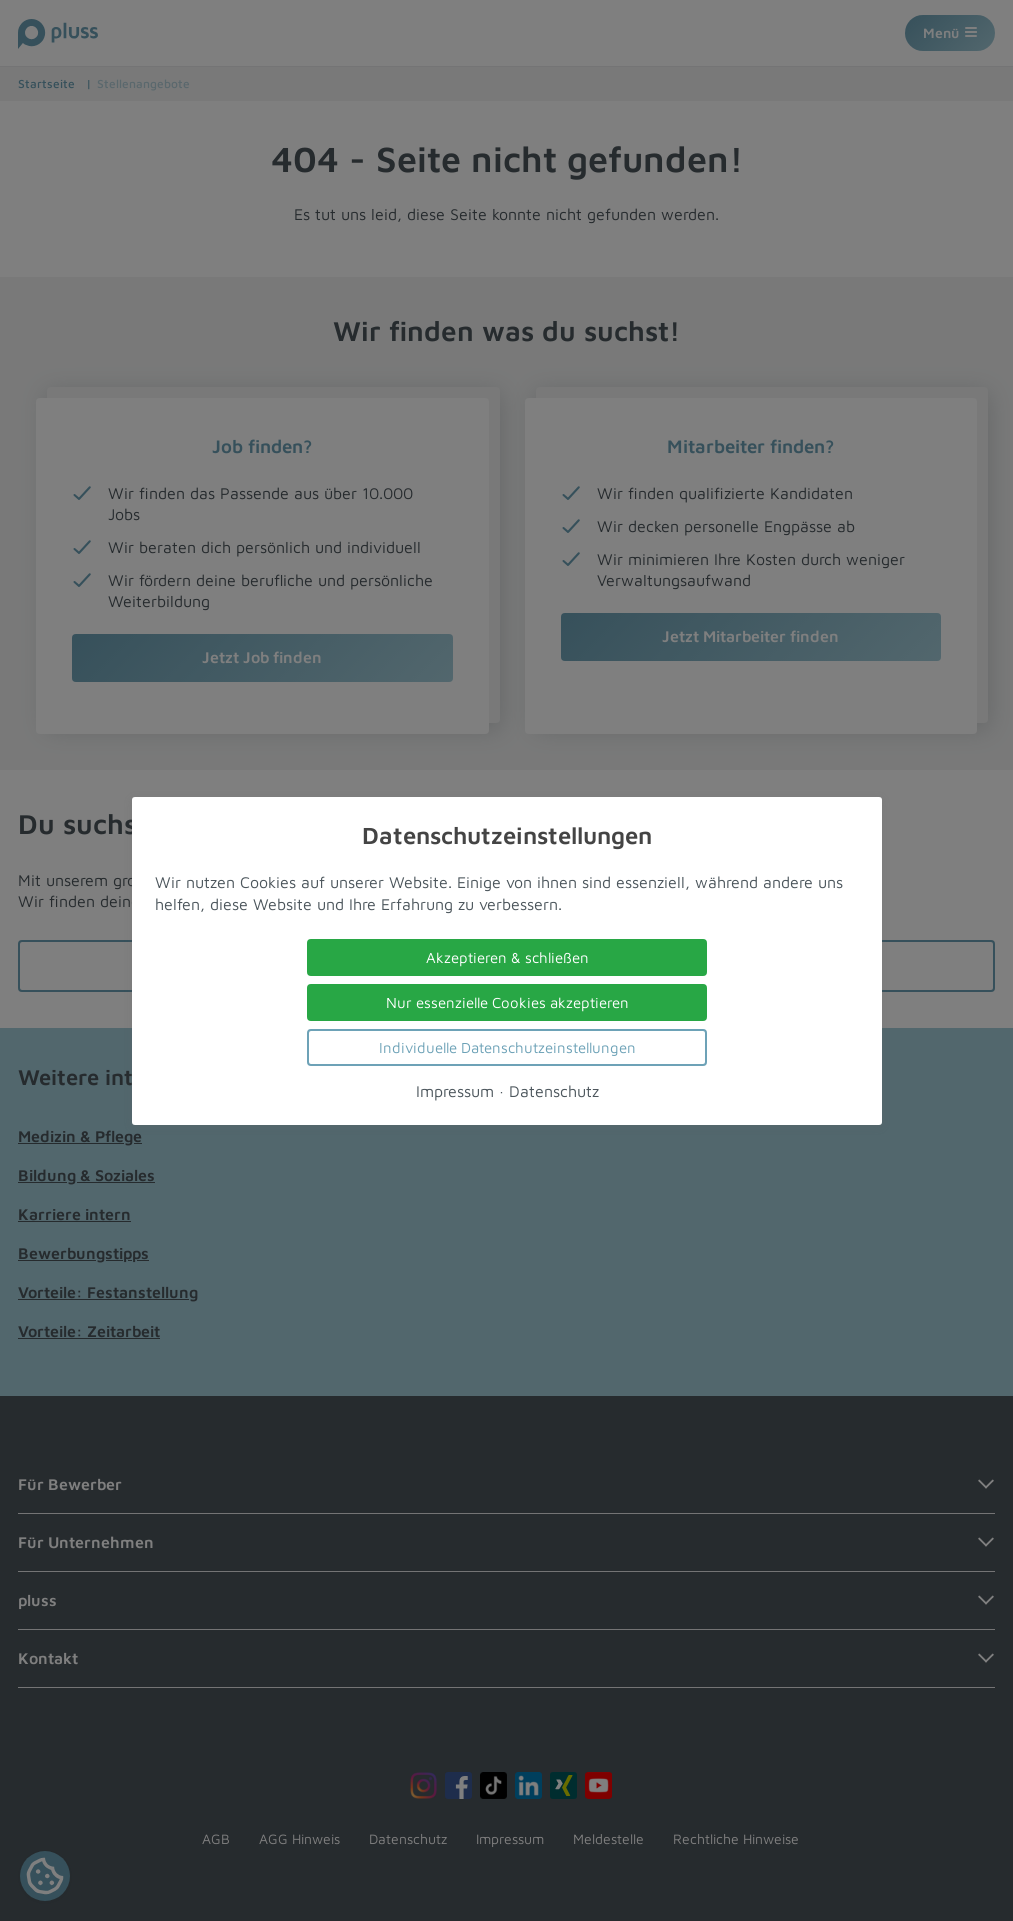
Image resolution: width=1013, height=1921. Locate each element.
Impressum (454, 1090)
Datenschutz (553, 1090)
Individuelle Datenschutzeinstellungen (506, 1046)
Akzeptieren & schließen (506, 956)
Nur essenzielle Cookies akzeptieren (506, 1001)
